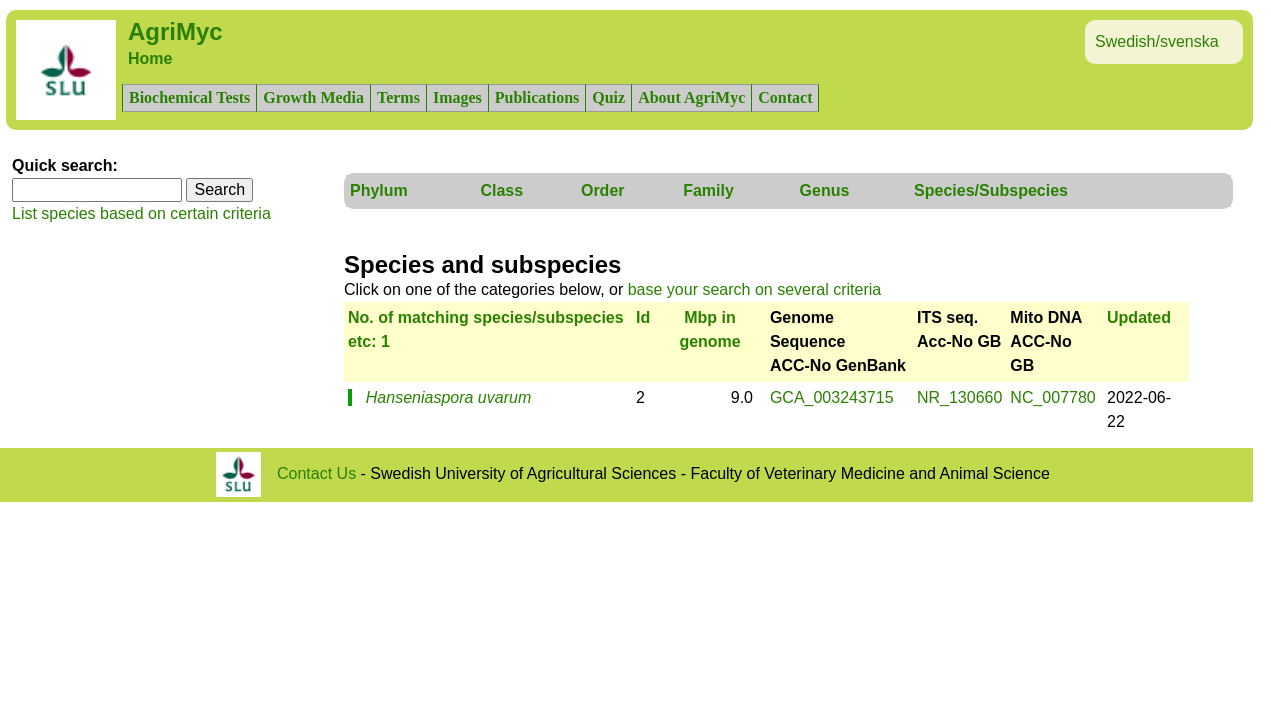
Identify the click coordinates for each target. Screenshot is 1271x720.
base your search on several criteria (754, 289)
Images (457, 97)
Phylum (379, 190)
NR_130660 (959, 397)
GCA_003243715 (832, 397)
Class (501, 190)
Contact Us (316, 473)
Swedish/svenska (1157, 41)
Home (150, 58)
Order (603, 190)
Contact (785, 97)
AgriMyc (175, 31)
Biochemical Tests (189, 97)
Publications (537, 97)
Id (643, 317)
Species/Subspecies (991, 190)
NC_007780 (1052, 397)
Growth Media (313, 97)
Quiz (608, 97)
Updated (1139, 317)
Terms (398, 97)
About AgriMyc (691, 97)
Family (708, 190)
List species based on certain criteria (141, 213)
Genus (825, 190)
